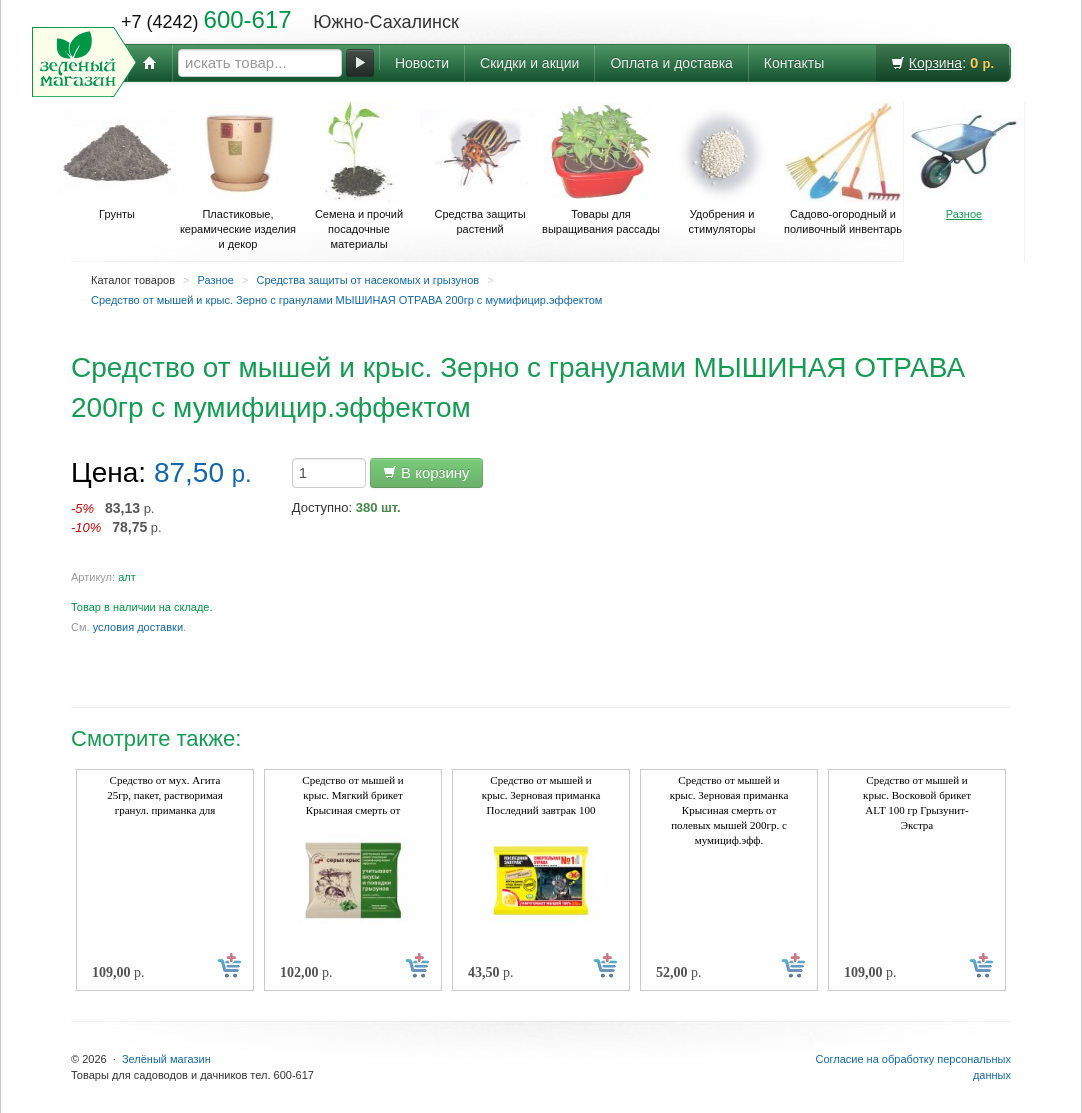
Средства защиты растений (480, 168)
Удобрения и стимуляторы (722, 168)
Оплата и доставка (671, 63)
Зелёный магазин (166, 1059)
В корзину (426, 472)
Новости (422, 63)
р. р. (116, 517)
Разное (964, 161)
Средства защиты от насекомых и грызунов (367, 280)
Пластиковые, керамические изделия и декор (238, 176)
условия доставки (138, 627)
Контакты (794, 63)
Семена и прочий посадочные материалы (359, 176)
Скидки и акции (529, 63)
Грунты (117, 161)
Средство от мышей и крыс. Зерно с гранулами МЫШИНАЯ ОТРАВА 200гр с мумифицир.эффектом (346, 300)
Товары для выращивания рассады (601, 168)
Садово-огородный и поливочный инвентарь (843, 168)
